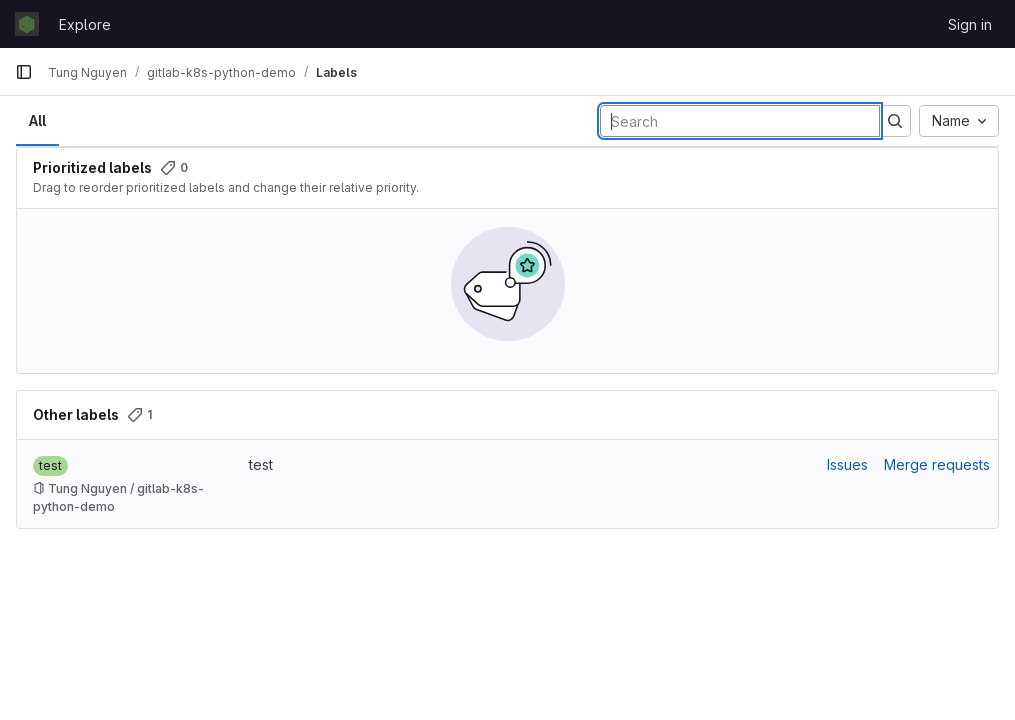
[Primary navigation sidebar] (24, 72)
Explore (85, 24)
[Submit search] (895, 121)
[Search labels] (740, 121)
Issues (847, 464)
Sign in (970, 24)
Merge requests (937, 464)
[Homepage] (27, 24)
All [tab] (37, 120)
